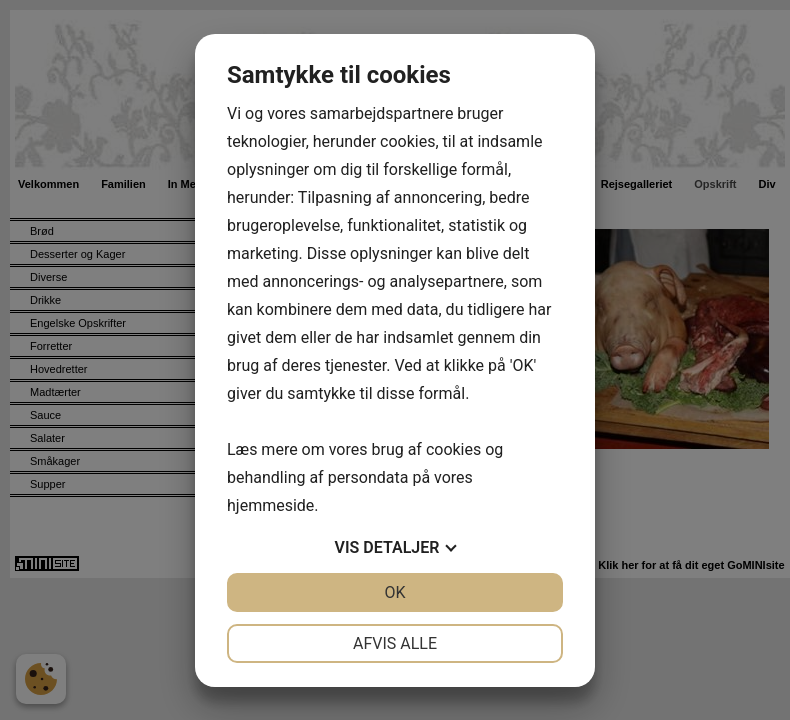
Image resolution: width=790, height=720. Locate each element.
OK (394, 592)
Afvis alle (395, 643)
